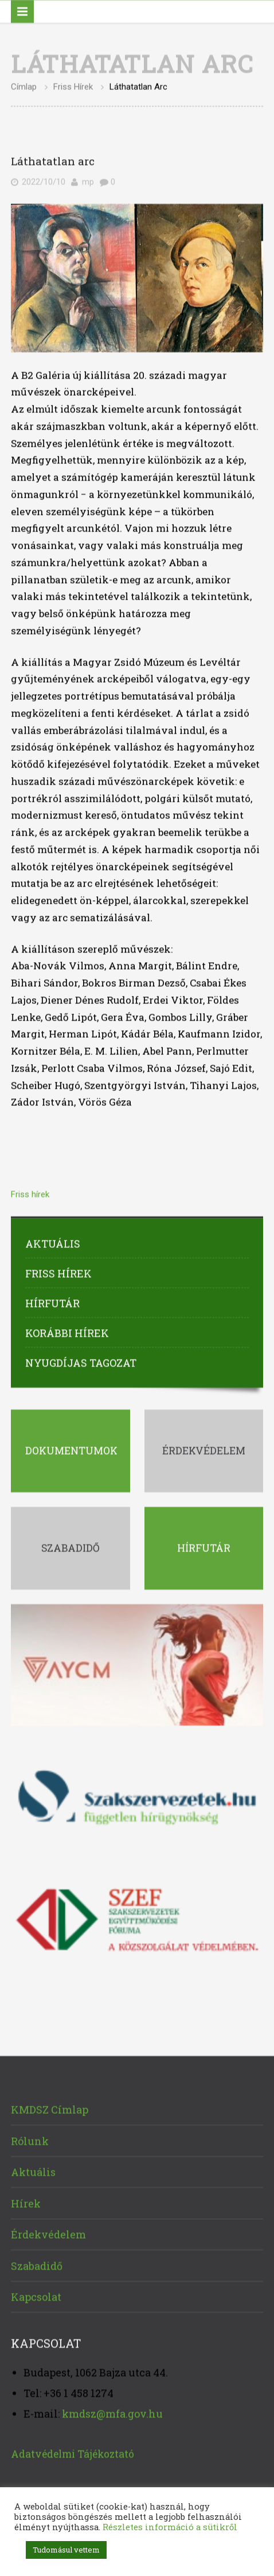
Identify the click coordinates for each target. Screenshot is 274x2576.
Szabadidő (36, 2263)
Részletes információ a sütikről (170, 2527)
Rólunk (30, 2138)
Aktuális (52, 1241)
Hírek (26, 2201)
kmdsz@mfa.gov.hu (112, 2412)
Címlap (24, 85)
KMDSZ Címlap (49, 2107)
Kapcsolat (36, 2295)
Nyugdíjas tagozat (80, 1361)
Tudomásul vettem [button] (66, 2550)
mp (88, 180)
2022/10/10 (43, 180)
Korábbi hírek (67, 1331)
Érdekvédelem (48, 2232)
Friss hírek (73, 85)
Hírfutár (52, 1301)
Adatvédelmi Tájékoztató (72, 2451)
